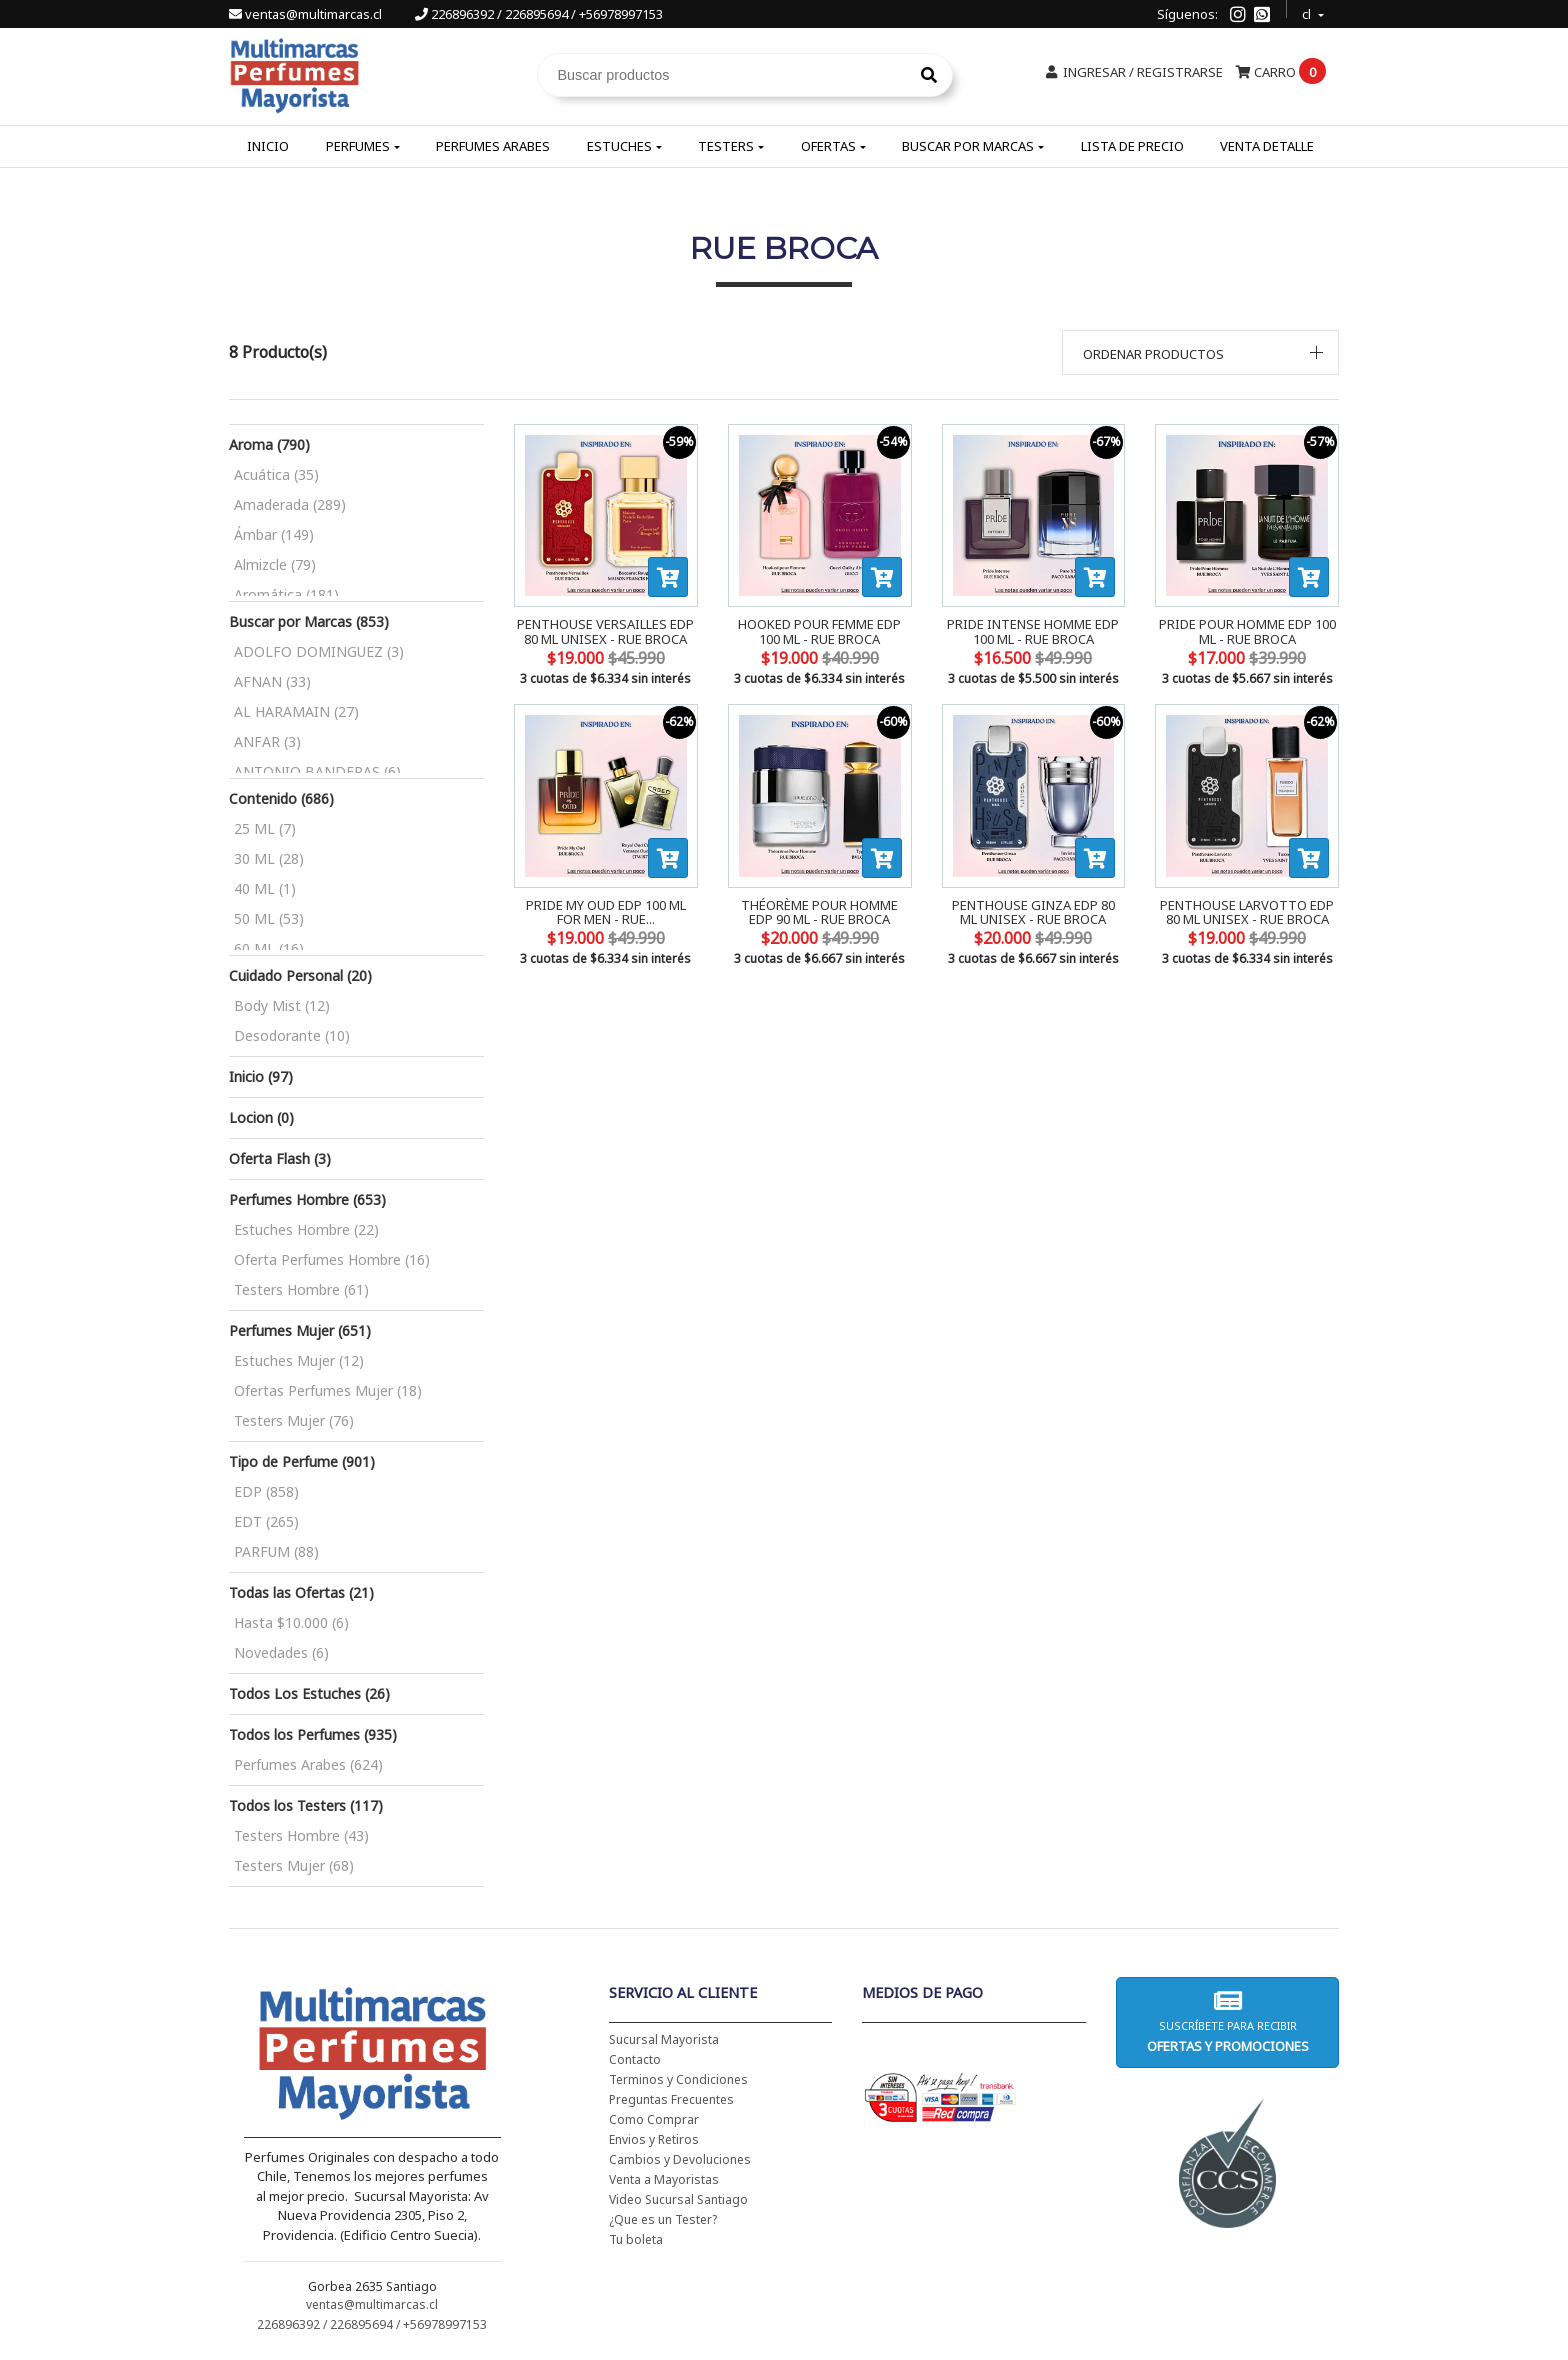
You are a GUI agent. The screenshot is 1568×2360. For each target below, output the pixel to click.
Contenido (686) (281, 798)
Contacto (635, 2059)
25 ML (265, 828)
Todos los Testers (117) (306, 1805)
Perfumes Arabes (493, 146)
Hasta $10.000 (291, 1622)
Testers (726, 146)
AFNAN (272, 681)
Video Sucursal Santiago (678, 2199)
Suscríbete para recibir (1227, 2021)
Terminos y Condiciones (678, 2079)
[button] (1201, 352)
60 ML (269, 948)
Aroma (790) (269, 444)
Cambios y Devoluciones (680, 2159)
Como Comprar (654, 2119)
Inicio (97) (261, 1076)
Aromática (286, 594)
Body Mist (282, 1005)
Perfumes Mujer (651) (300, 1330)
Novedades (281, 1652)
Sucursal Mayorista (664, 2039)
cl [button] (1308, 11)
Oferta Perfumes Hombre (332, 1259)
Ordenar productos (1153, 354)
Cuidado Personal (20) (300, 975)
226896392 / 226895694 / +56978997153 (539, 14)
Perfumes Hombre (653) (307, 1199)
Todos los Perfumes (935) (313, 1734)
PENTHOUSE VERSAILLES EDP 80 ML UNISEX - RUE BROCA (605, 631)
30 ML (269, 858)
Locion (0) (261, 1117)
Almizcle (275, 564)
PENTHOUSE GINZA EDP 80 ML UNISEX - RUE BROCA (1033, 912)
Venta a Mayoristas (664, 2179)
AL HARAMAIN (296, 711)
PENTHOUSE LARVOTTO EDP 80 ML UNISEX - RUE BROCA (1247, 912)
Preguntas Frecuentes (671, 2099)
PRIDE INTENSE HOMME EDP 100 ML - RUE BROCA (1033, 631)
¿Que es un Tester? (663, 2219)
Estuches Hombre (306, 1229)
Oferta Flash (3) (280, 1158)
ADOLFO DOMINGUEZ (319, 651)
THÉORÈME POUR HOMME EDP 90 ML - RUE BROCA (819, 912)
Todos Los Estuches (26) (309, 1693)
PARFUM (276, 1551)
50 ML (269, 918)
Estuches (619, 146)
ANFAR (267, 741)
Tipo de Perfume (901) (302, 1461)
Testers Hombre (301, 1289)
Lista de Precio (1132, 146)
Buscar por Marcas (968, 146)
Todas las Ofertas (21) (301, 1592)
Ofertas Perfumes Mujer (328, 1390)
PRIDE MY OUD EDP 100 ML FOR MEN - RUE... (606, 912)
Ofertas (828, 146)
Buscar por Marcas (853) (309, 621)
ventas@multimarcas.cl (307, 14)
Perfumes (358, 146)
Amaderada (290, 504)
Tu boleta (636, 2239)
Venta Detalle (1267, 146)
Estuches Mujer (299, 1360)
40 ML (265, 888)
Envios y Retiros (654, 2139)
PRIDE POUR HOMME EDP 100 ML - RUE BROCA (1247, 631)
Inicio (268, 146)
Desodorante (292, 1035)
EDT (266, 1521)
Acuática (276, 474)
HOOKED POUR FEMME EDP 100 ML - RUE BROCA (819, 631)
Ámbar (274, 534)
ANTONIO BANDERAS (317, 771)
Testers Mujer (294, 1420)
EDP (266, 1491)
